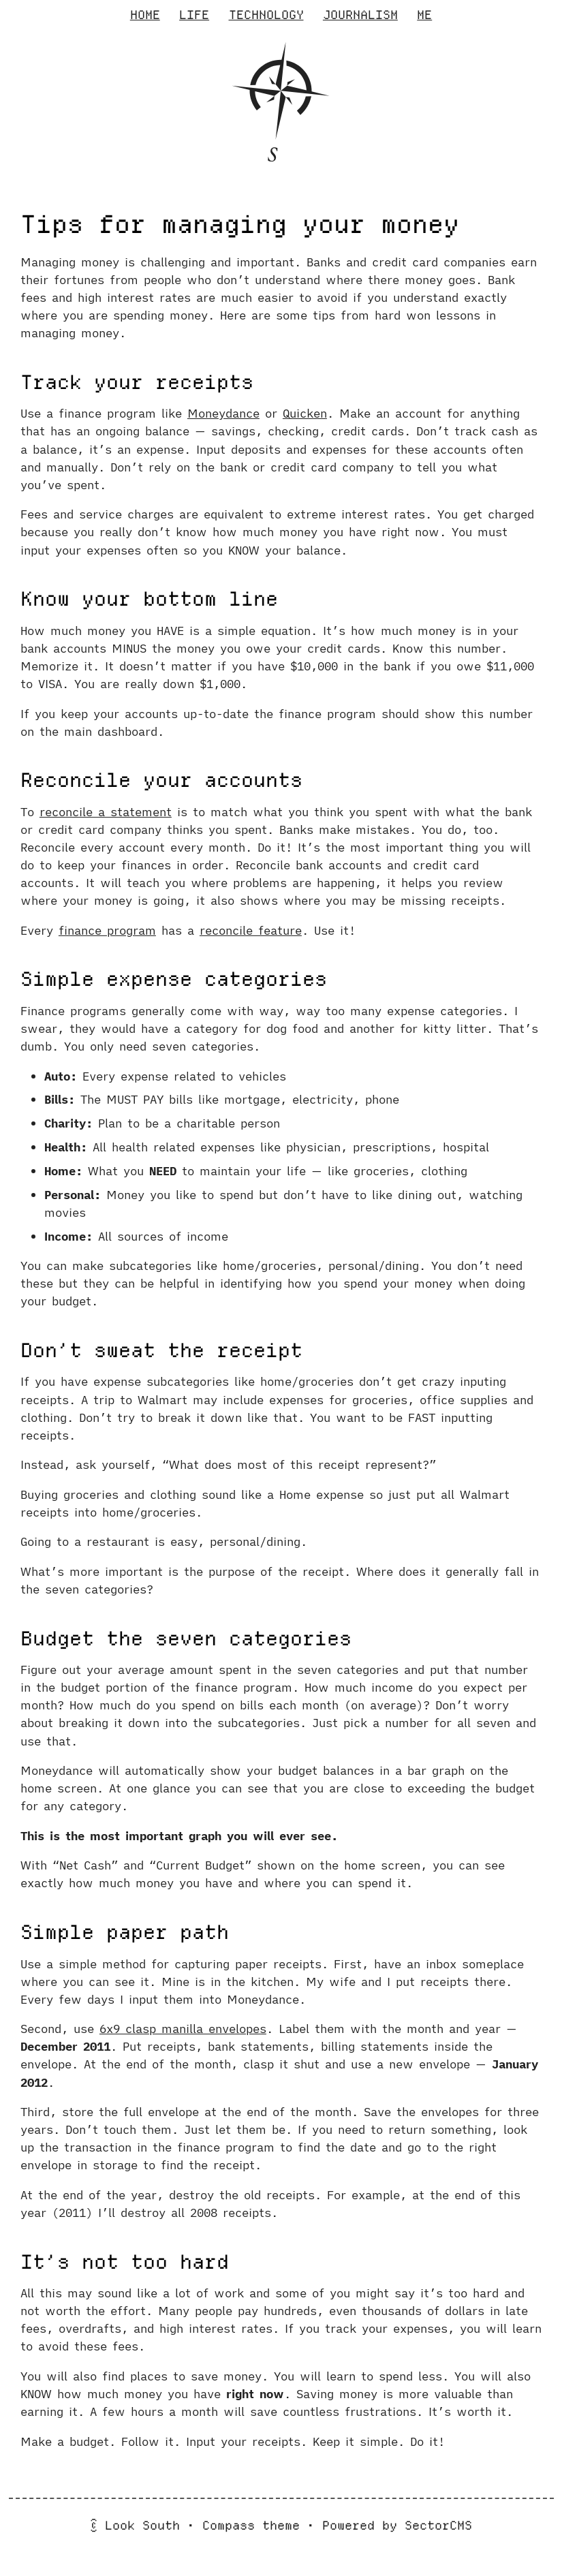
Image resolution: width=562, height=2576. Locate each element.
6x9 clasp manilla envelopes (182, 2028)
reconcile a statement (106, 812)
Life (194, 14)
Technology (266, 14)
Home (145, 14)
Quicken (305, 413)
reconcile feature (251, 930)
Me (424, 14)
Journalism (360, 14)
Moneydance (223, 413)
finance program (107, 930)
